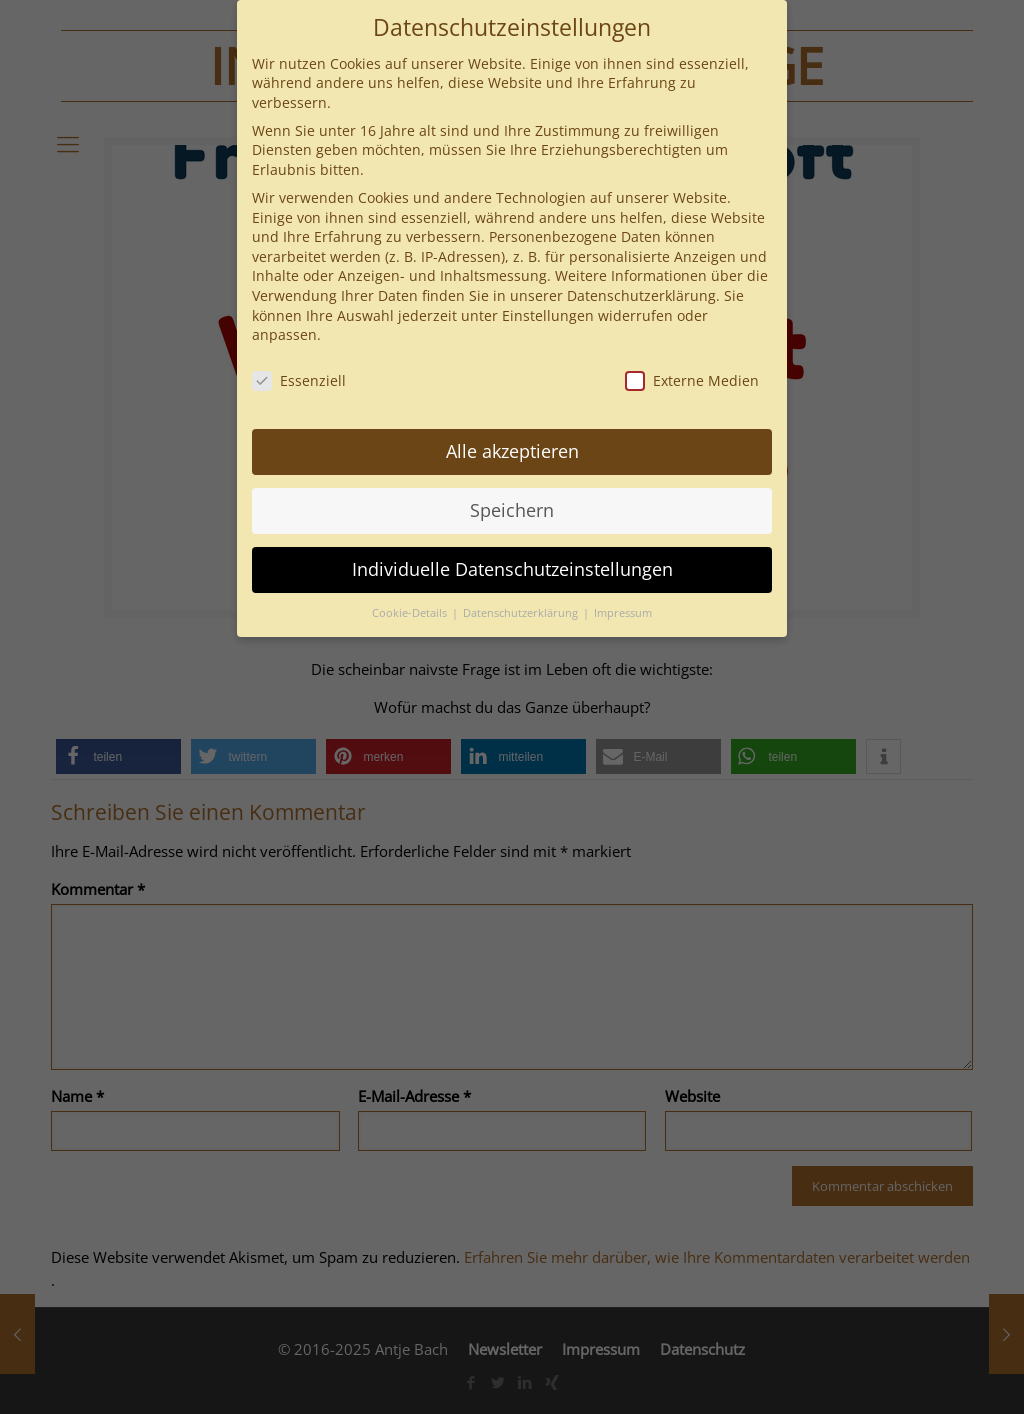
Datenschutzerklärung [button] (522, 613)
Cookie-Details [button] (411, 613)
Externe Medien (692, 380)
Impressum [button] (623, 613)
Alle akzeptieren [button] (512, 451)
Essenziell (299, 380)
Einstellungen (548, 315)
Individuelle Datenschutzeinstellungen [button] (512, 569)
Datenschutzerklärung (641, 295)
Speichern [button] (512, 510)
